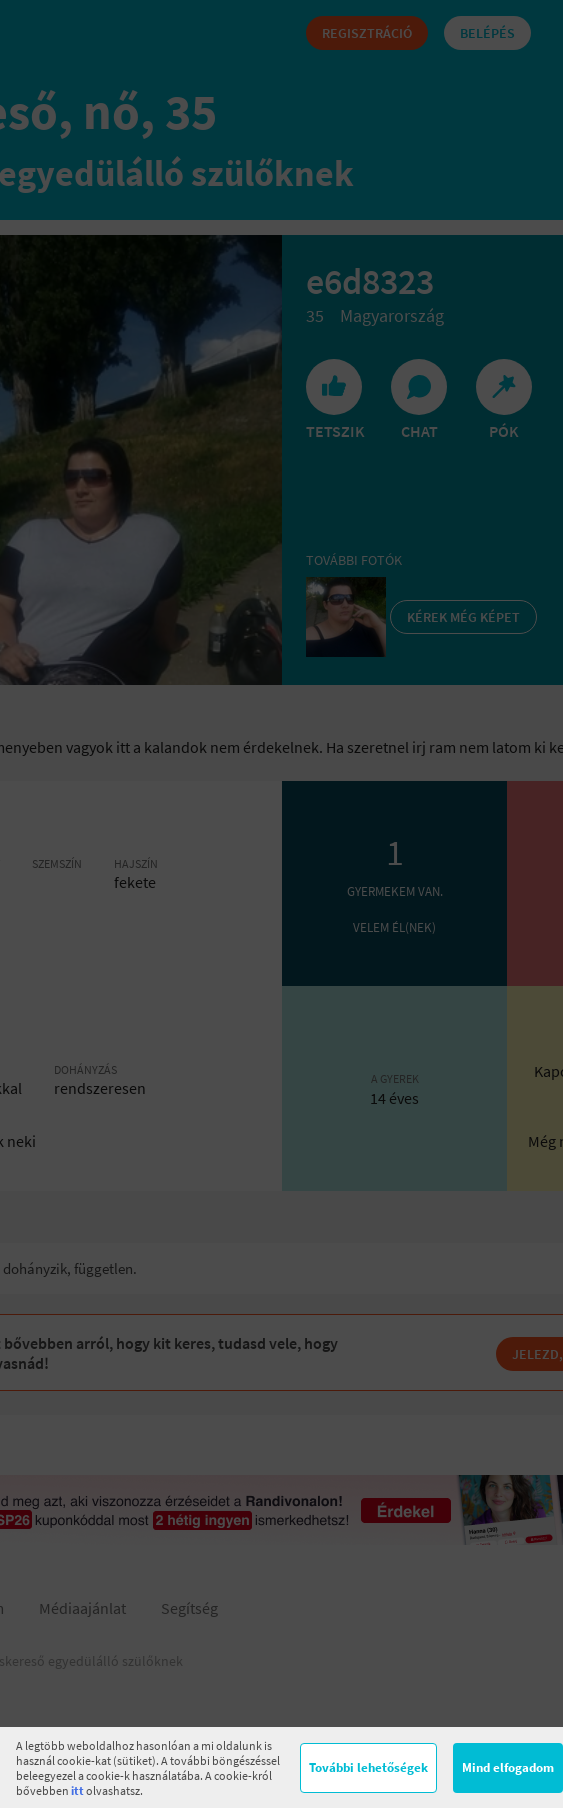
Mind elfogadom (508, 1767)
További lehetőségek (368, 1767)
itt (77, 1790)
